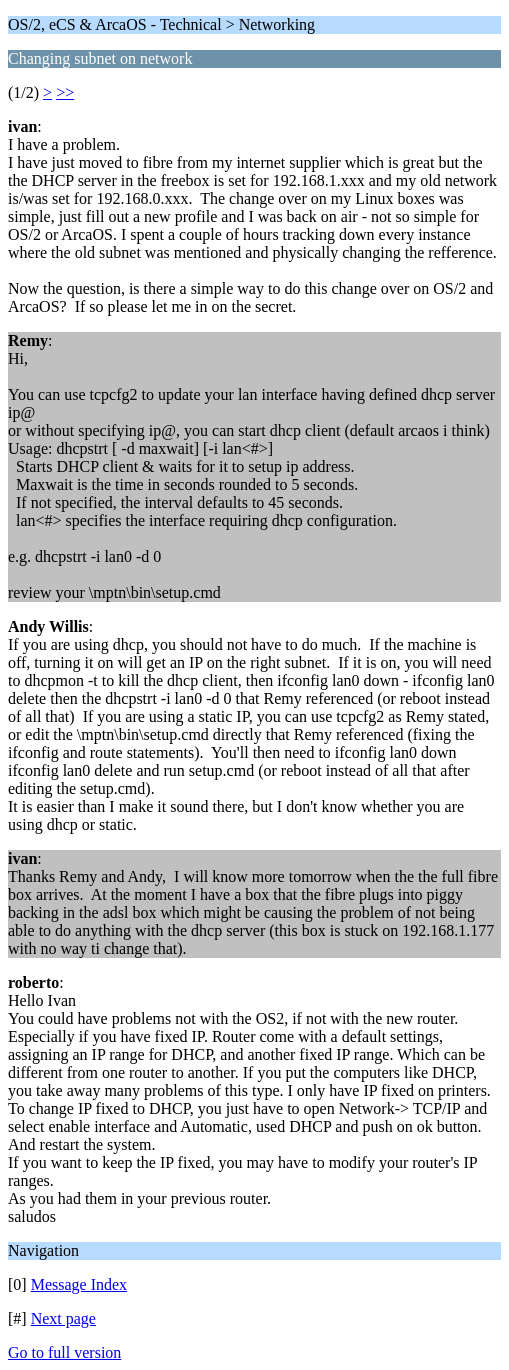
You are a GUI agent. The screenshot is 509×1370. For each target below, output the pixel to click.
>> (65, 92)
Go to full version (64, 1352)
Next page (63, 1318)
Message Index (79, 1284)
